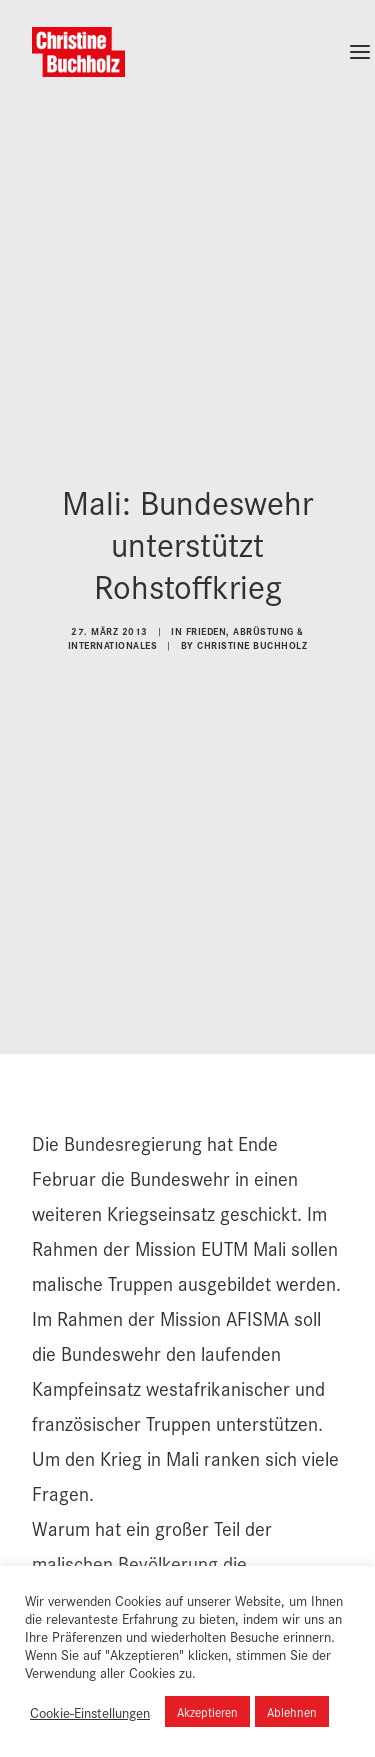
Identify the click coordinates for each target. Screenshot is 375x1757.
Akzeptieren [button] (207, 1711)
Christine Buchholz (252, 627)
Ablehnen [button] (292, 1711)
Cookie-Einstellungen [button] (90, 1712)
